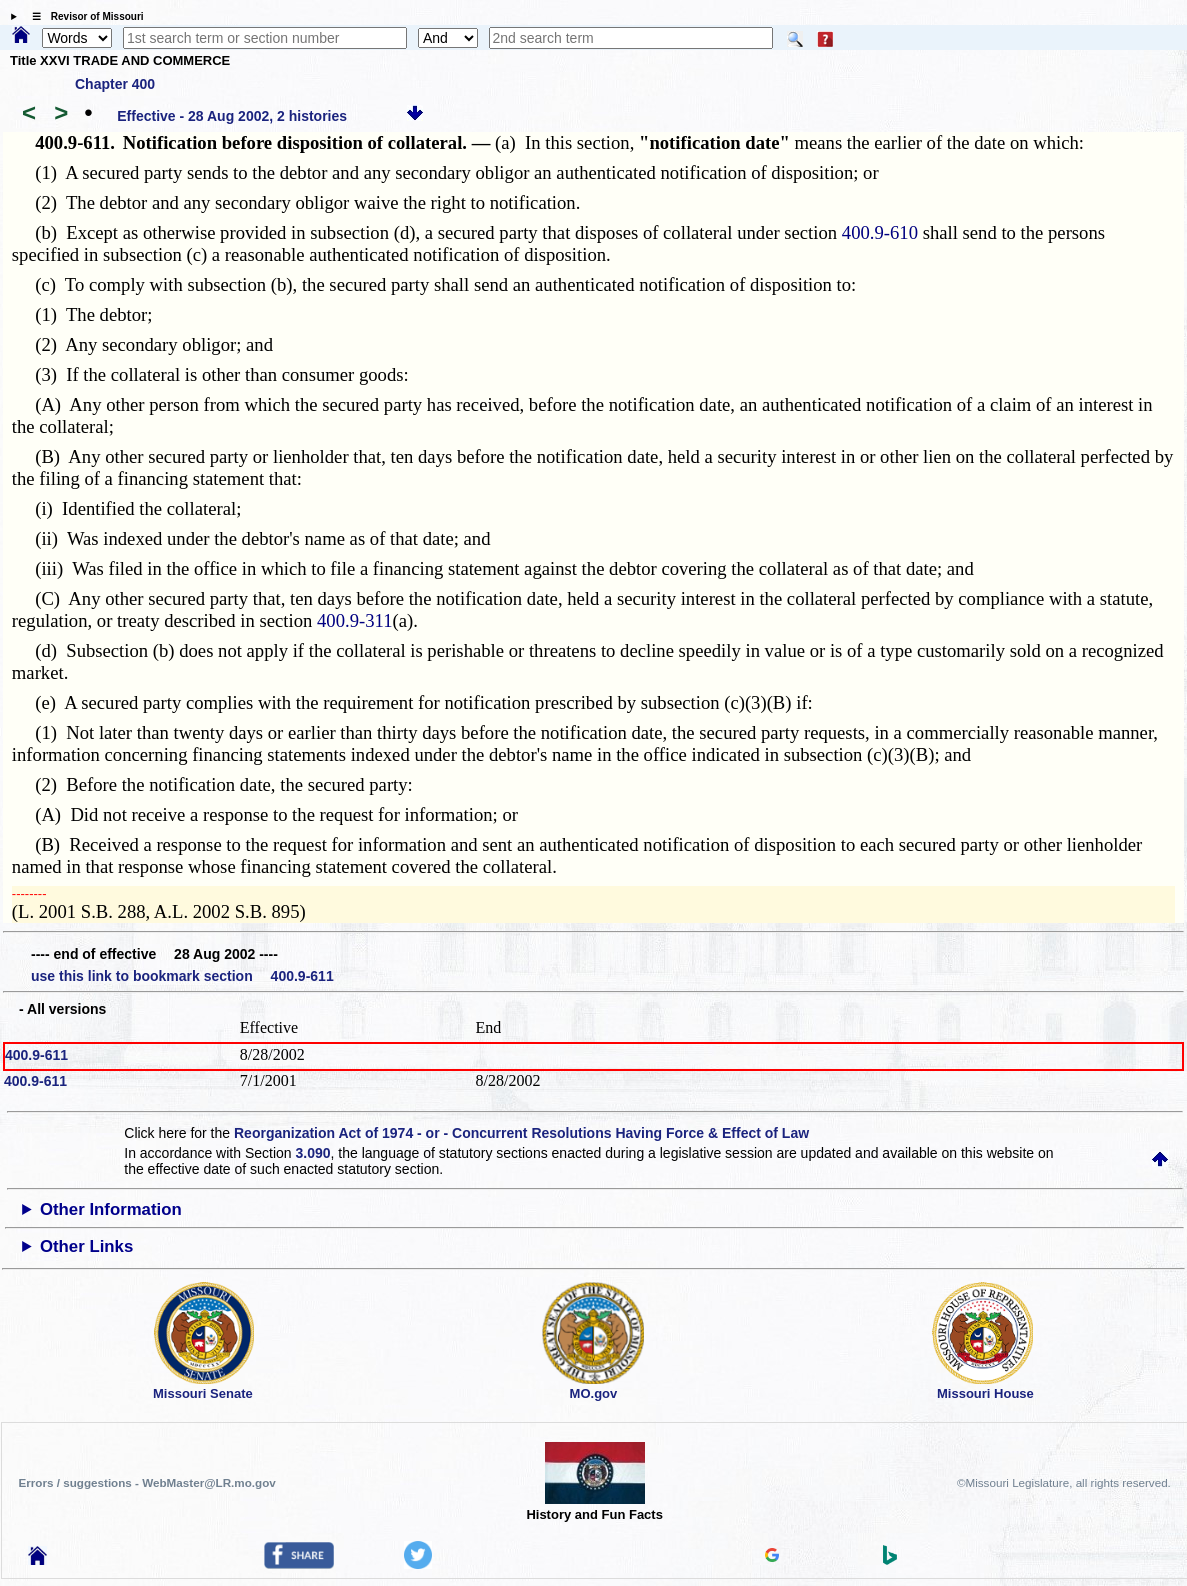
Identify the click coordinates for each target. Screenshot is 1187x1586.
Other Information (111, 1209)
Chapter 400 (115, 84)
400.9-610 (880, 232)
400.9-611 (36, 1055)
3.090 (312, 1153)
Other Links (86, 1246)
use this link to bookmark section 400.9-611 (182, 976)
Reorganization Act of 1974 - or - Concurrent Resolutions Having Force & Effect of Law (521, 1133)
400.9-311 (354, 620)
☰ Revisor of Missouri (83, 16)
